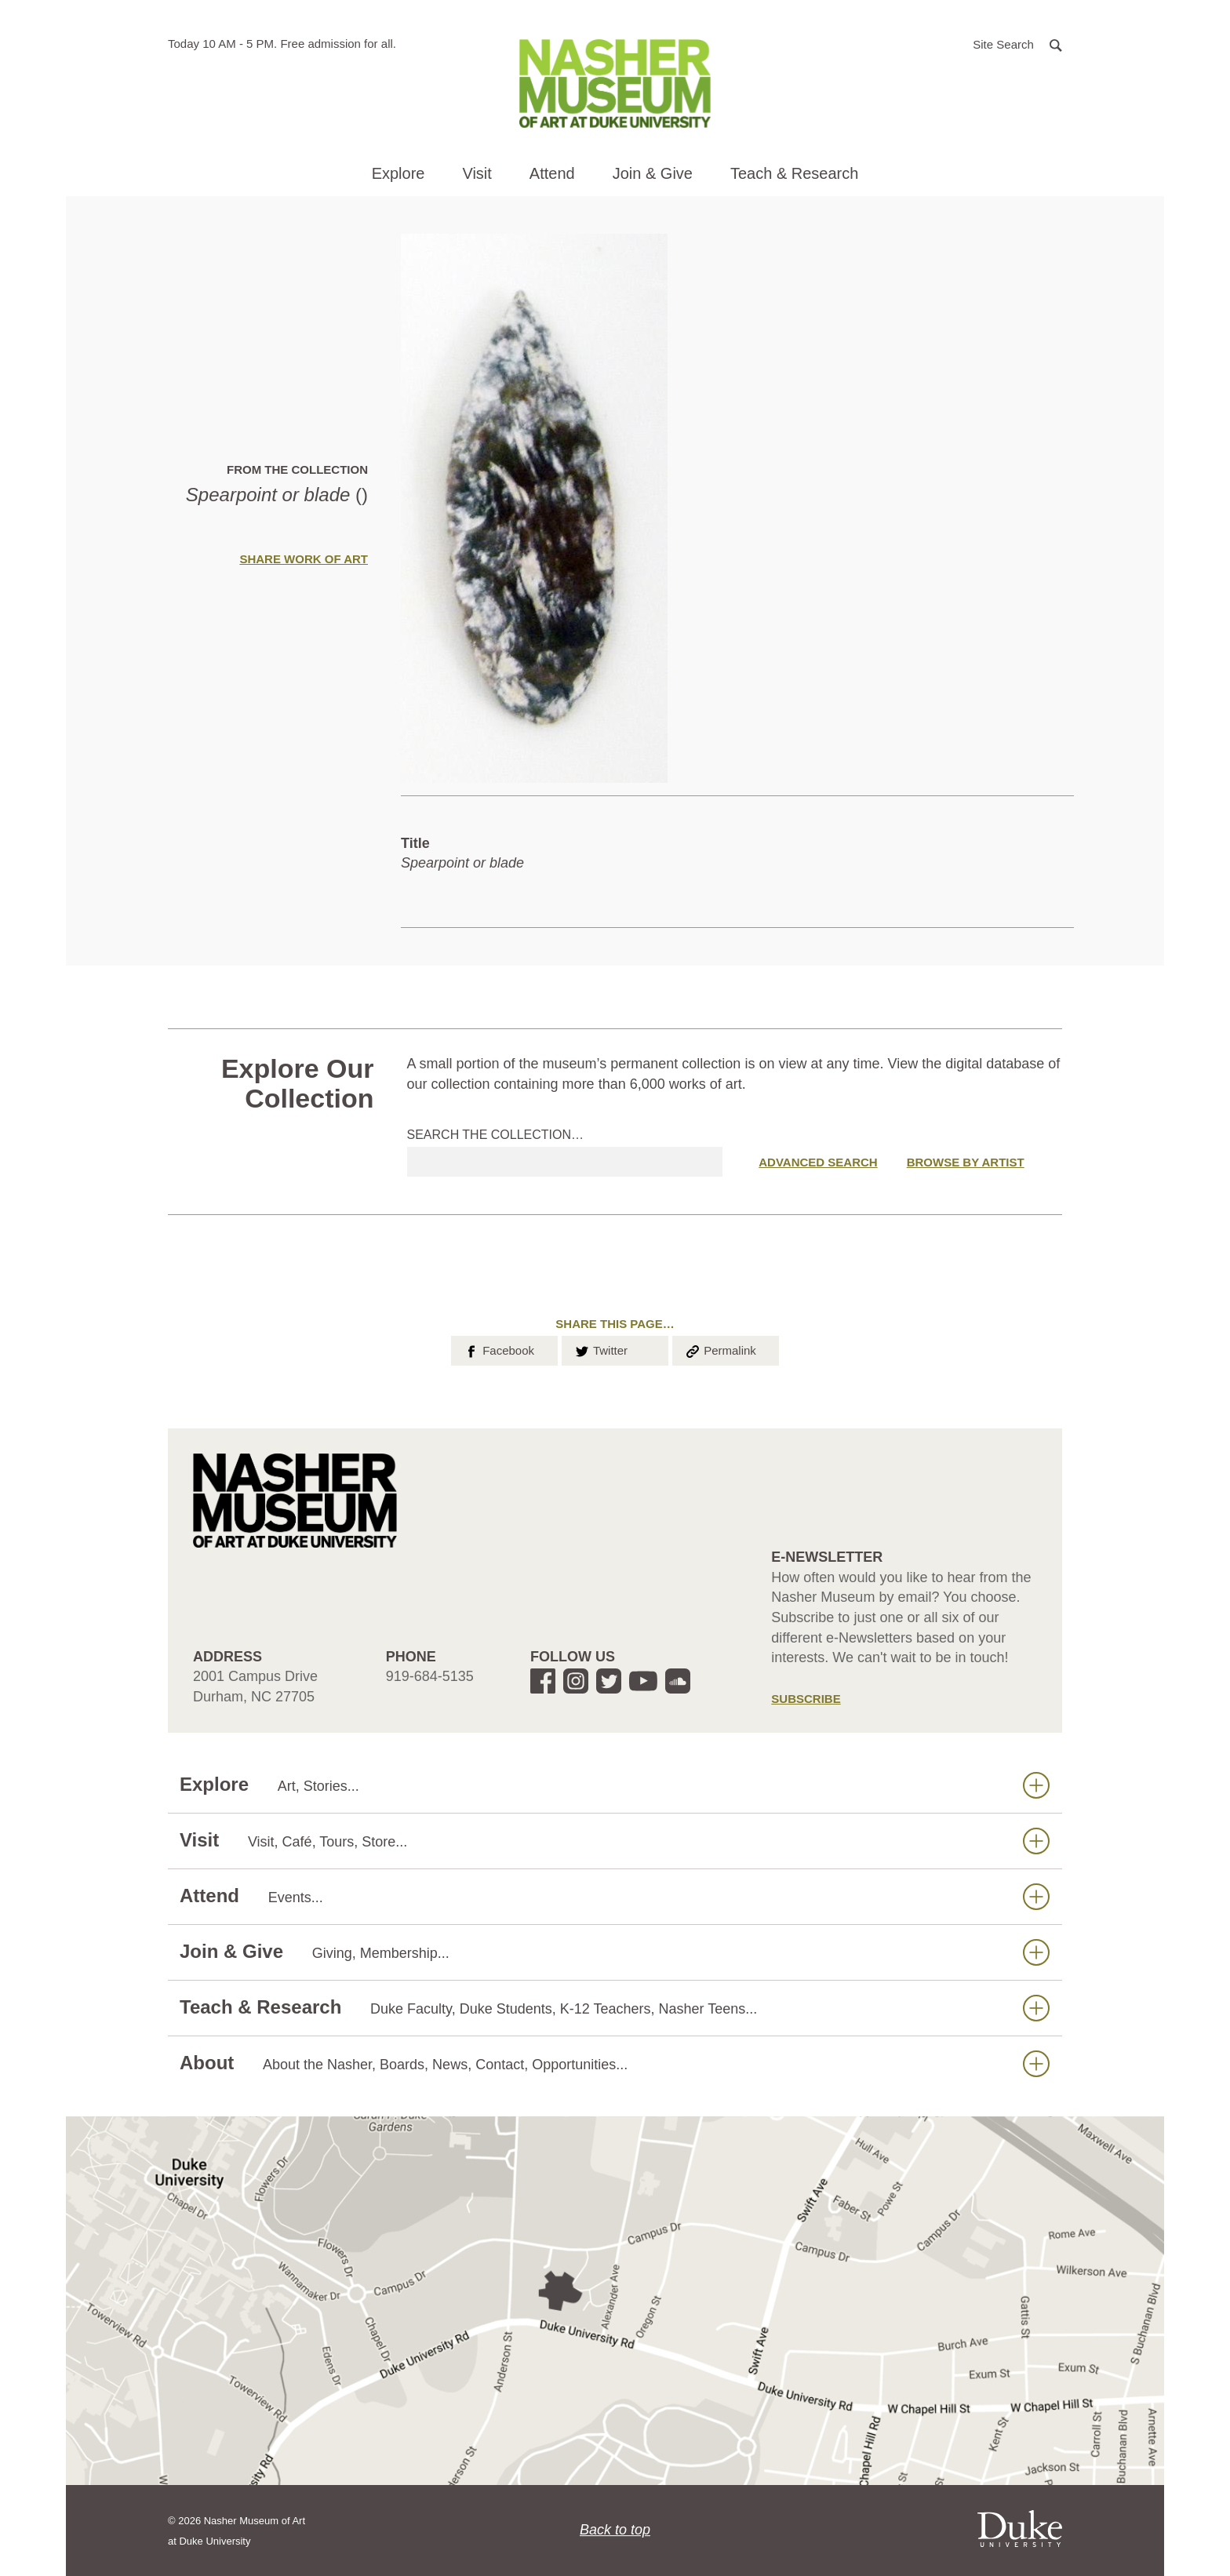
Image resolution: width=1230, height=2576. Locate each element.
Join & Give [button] (653, 173)
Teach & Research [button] (794, 173)
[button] (1017, 43)
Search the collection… (495, 1134)
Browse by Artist (965, 1162)
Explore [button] (398, 173)
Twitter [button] (600, 1349)
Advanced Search (818, 1162)
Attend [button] (552, 173)
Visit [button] (476, 173)
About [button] (615, 2063)
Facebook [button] (498, 1349)
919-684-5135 (430, 1676)
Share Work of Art (303, 559)
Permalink (720, 1349)
